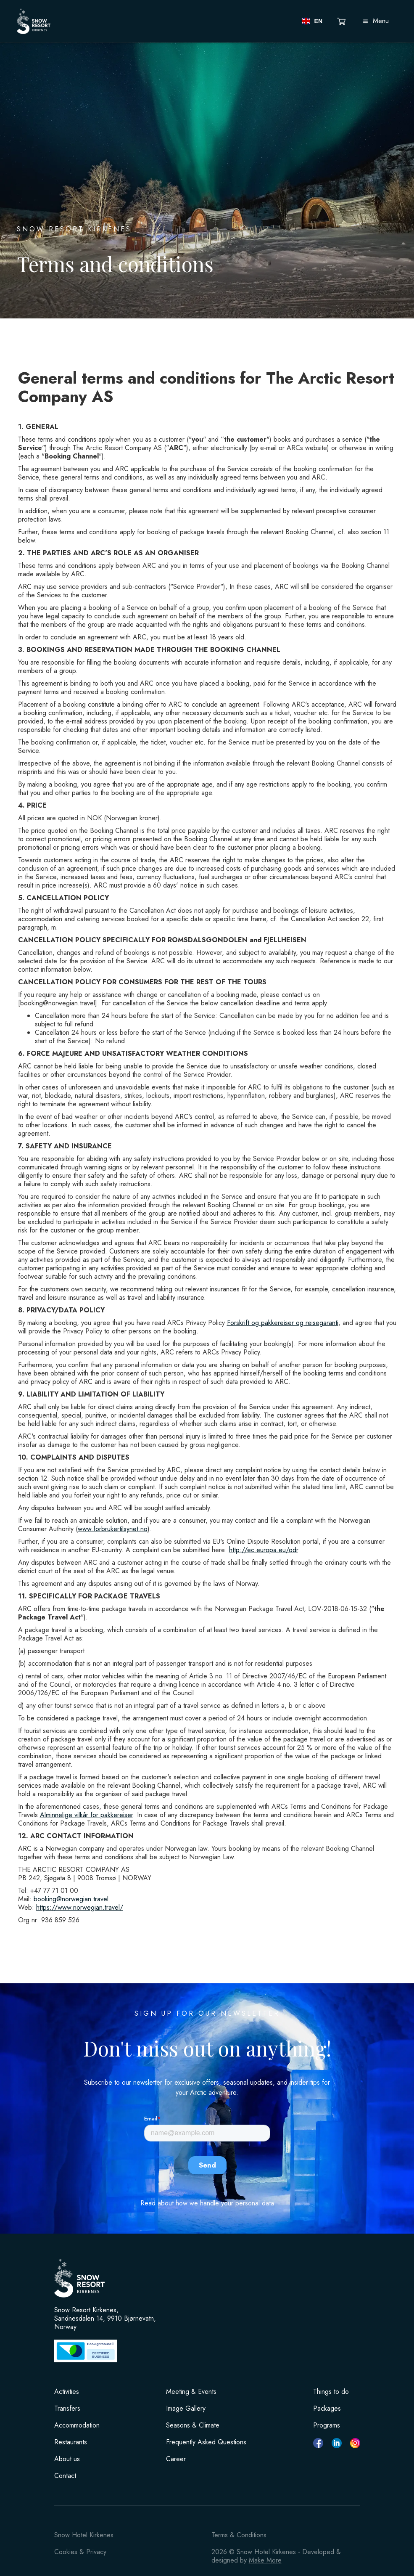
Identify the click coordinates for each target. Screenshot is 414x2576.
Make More (265, 2560)
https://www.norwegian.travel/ (79, 1907)
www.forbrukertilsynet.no (113, 1529)
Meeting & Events (191, 2392)
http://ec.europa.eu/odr (263, 1550)
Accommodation (77, 2425)
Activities (66, 2392)
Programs (326, 2425)
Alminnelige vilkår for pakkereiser (86, 1815)
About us (67, 2459)
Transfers (67, 2408)
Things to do (331, 2392)
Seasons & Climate (192, 2425)
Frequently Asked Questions (206, 2442)
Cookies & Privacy (80, 2552)
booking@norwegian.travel (71, 1899)
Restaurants (70, 2442)
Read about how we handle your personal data (207, 2203)
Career (176, 2459)
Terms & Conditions (238, 2535)
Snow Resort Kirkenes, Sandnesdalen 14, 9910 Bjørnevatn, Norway (105, 2318)
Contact (65, 2476)
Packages (327, 2408)
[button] (312, 21)
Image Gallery (186, 2408)
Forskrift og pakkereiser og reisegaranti (282, 1323)
